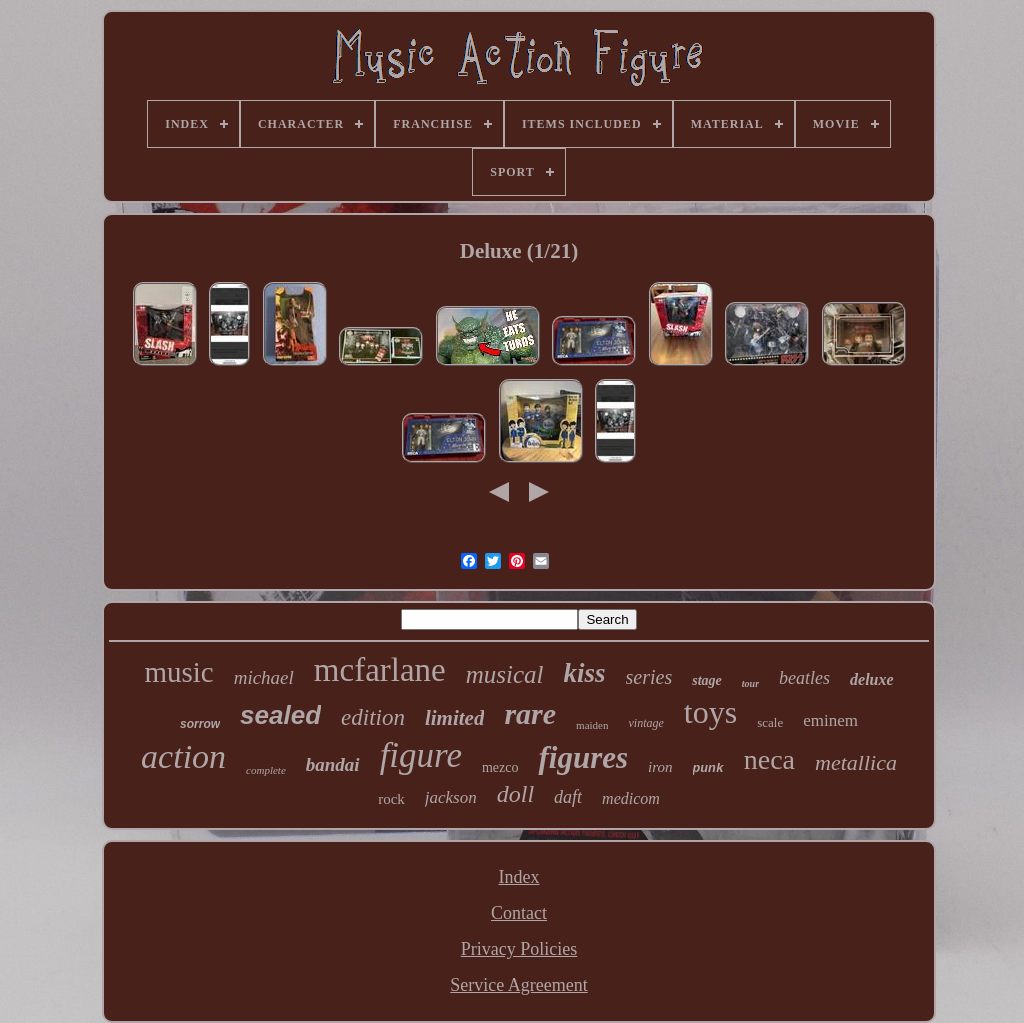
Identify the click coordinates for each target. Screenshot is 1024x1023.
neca (769, 759)
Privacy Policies (519, 949)
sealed (280, 715)
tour (750, 683)
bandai (333, 764)
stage (707, 680)
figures (583, 757)
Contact (519, 913)
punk (708, 768)
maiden (592, 725)
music (178, 672)
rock (391, 799)
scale (770, 722)
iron (660, 767)
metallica (856, 762)
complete (266, 770)
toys (710, 712)
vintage (646, 723)
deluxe (872, 679)
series (649, 677)
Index (519, 877)
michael (264, 677)
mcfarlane (380, 670)
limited (455, 718)
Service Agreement (518, 985)
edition (373, 717)
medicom (631, 798)
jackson (451, 797)
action (183, 756)
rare (530, 713)
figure (421, 755)
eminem (830, 720)
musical (505, 674)
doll (515, 794)
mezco (500, 767)
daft (568, 797)
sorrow (200, 724)
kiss (585, 673)
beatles (804, 678)
